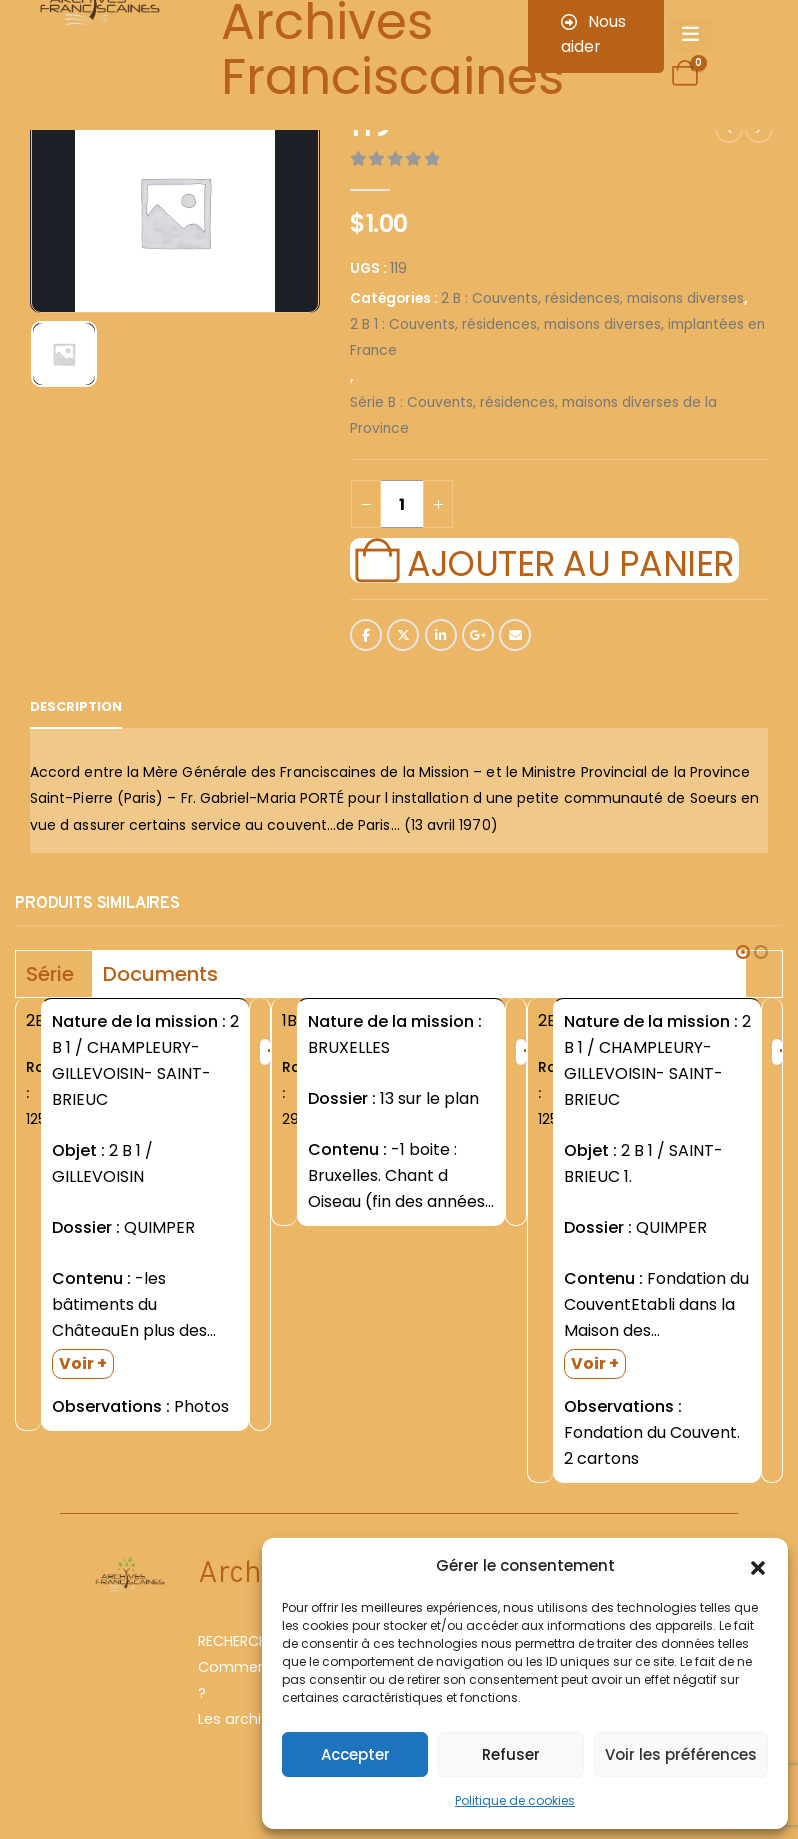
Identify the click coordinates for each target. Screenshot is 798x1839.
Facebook (366, 635)
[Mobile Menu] (690, 35)
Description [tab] (76, 706)
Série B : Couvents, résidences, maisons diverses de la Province (533, 415)
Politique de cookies (515, 1800)
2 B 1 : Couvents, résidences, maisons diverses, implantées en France (557, 337)
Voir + (83, 1363)
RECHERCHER (240, 1641)
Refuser (511, 1754)
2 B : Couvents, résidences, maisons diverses (592, 298)
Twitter (403, 635)
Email (515, 635)
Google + (478, 635)
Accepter (355, 1754)
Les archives (242, 1719)
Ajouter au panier (570, 561)
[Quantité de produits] (402, 504)
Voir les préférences (681, 1754)
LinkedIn (441, 635)
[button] (758, 1566)
